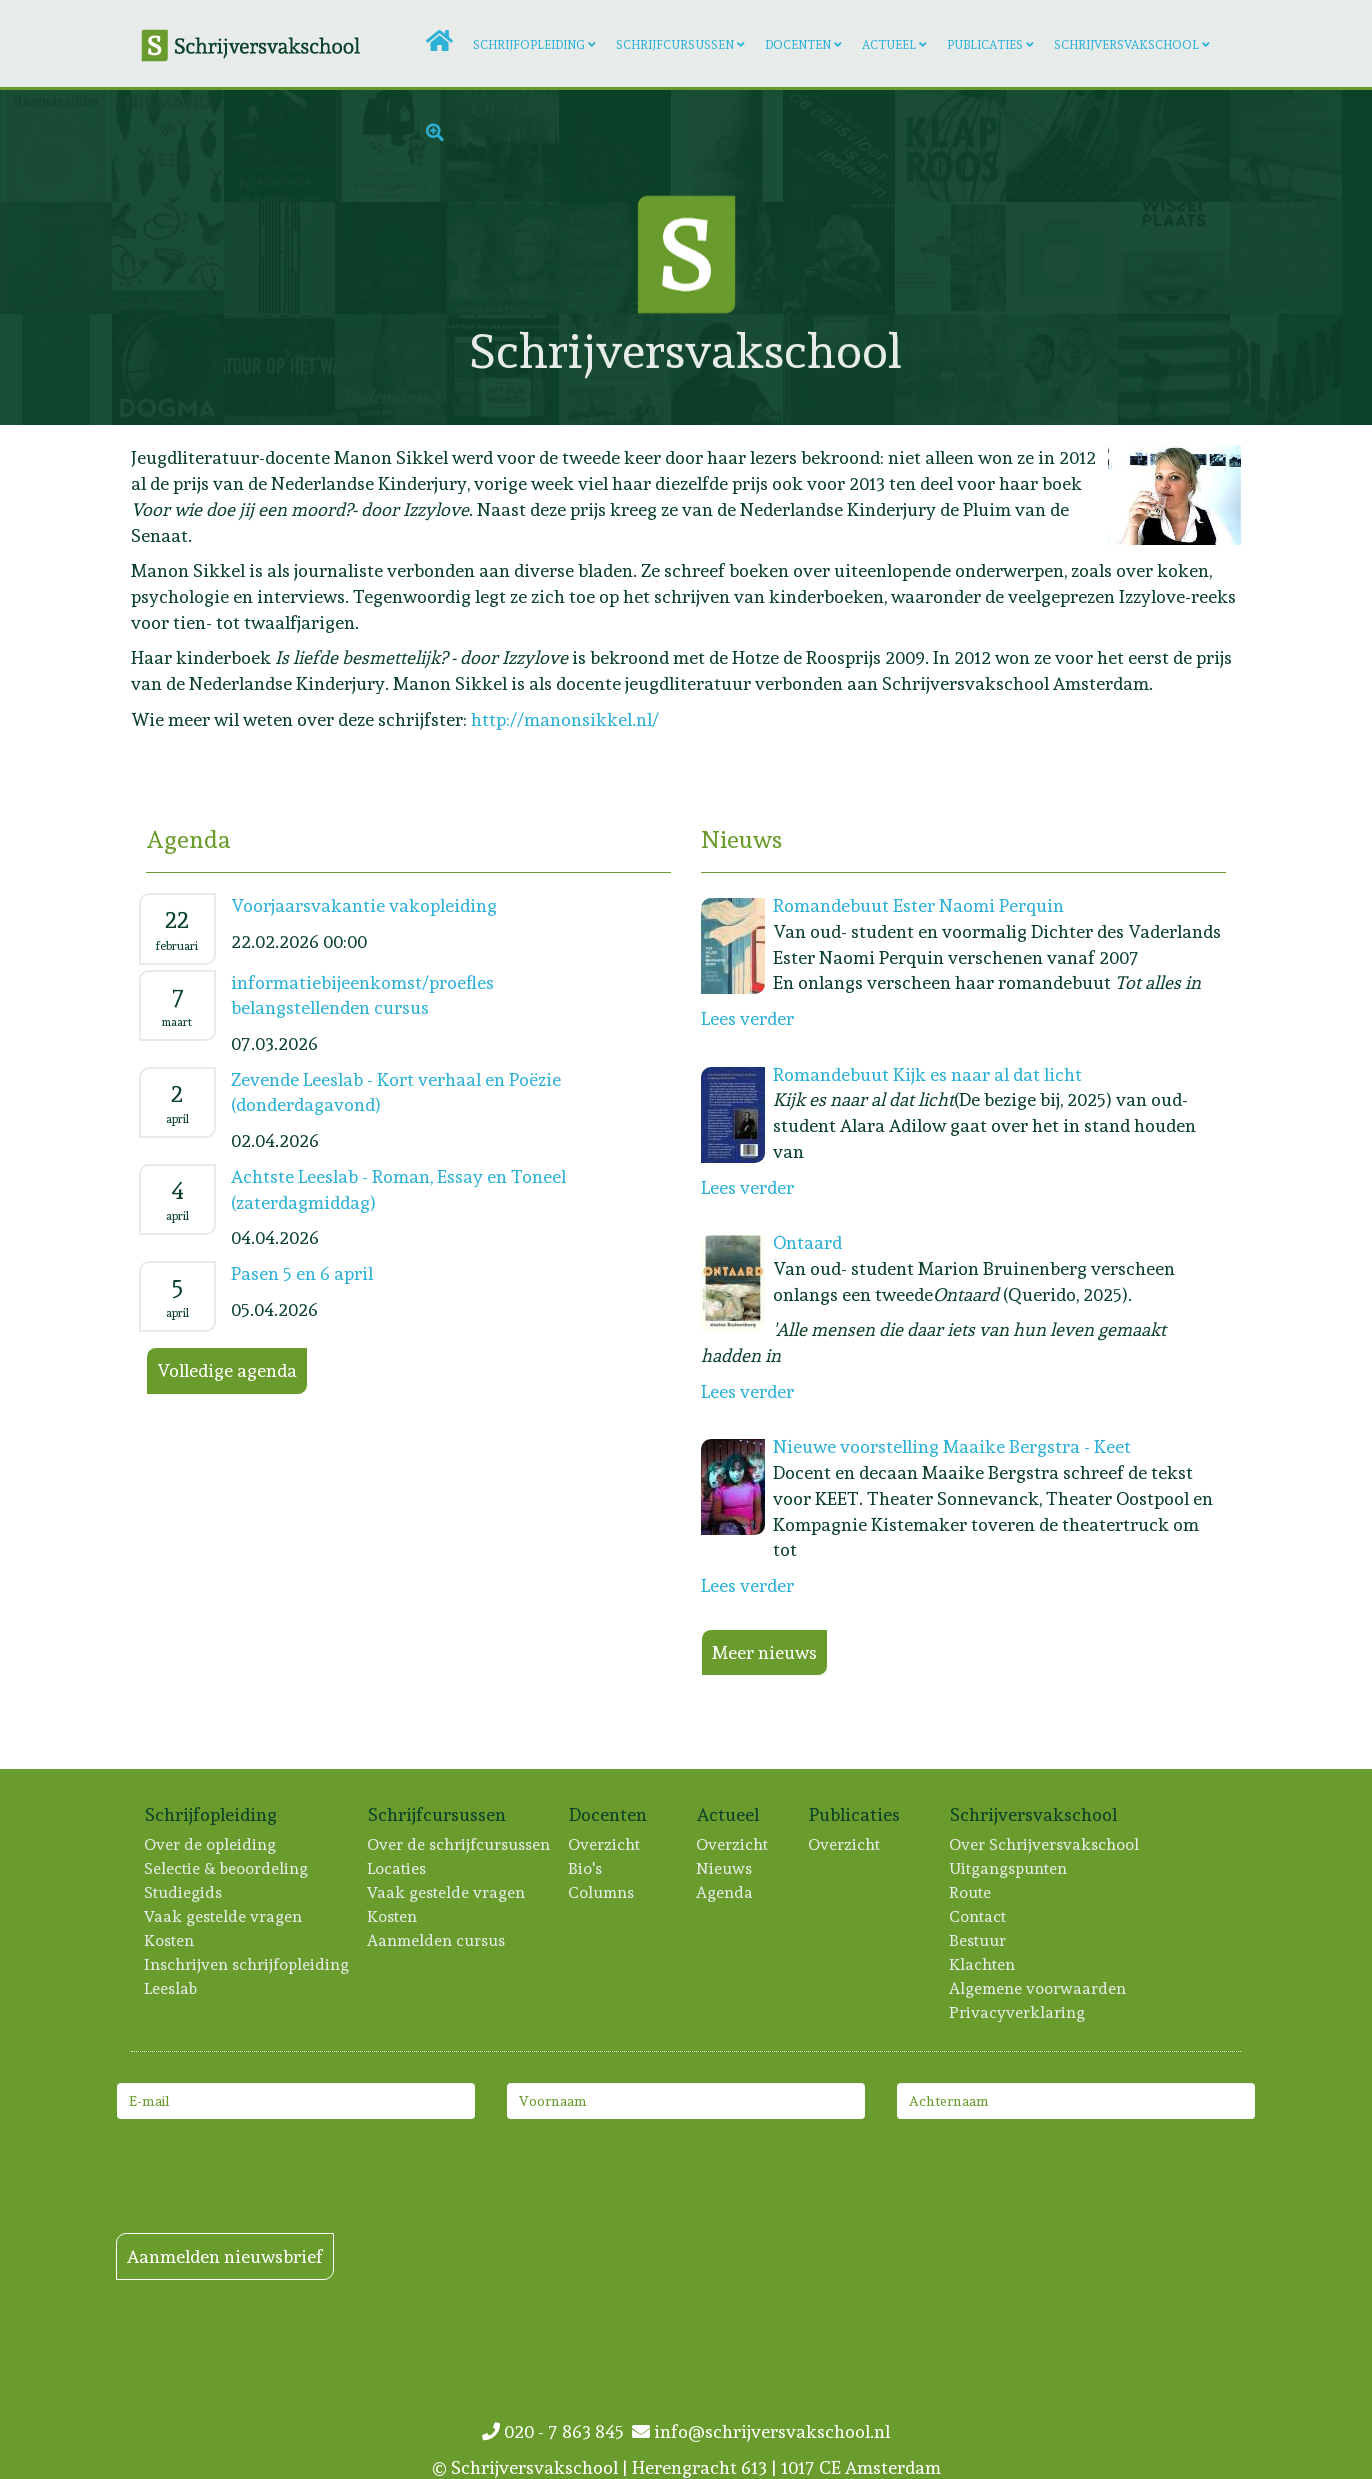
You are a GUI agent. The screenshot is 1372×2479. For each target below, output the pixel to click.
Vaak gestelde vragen (224, 1916)
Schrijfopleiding (529, 45)
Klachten (983, 1964)
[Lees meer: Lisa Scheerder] (1286, 370)
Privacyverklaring (1018, 2012)
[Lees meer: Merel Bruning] (1062, 370)
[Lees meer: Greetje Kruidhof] (1174, 258)
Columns (602, 1892)
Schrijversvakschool (1126, 45)
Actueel (889, 45)
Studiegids (184, 1892)
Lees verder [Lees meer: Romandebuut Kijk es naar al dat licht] (747, 1187)
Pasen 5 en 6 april (302, 1273)
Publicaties (985, 45)
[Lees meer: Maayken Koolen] (951, 258)
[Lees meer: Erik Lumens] (280, 370)
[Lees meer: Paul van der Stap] (56, 258)
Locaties (397, 1868)
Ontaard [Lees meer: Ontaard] (807, 1242)
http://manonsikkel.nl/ (565, 719)
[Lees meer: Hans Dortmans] (951, 370)
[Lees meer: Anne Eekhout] (168, 370)
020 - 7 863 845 (557, 2431)
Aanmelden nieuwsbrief (225, 2256)
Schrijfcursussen (675, 45)
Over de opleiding (211, 1844)
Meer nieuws (764, 1652)
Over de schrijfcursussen (459, 1844)
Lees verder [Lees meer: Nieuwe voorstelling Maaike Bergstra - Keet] (747, 1585)
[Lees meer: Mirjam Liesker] (168, 258)
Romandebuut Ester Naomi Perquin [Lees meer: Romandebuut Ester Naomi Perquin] (918, 905)
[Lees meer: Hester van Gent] (391, 258)
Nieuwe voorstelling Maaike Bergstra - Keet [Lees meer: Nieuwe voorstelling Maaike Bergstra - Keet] (952, 1446)
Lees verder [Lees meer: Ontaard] (747, 1391)
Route (971, 1892)
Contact (978, 1916)
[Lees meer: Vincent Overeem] (1286, 146)
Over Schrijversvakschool (1045, 1844)
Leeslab (171, 1988)
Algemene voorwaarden (1038, 1988)
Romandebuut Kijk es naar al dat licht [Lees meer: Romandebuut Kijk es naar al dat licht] (927, 1074)
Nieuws (725, 1868)
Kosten (170, 1940)
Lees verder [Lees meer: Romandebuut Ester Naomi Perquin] (747, 1018)
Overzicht (605, 1844)
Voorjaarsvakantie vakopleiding (364, 905)
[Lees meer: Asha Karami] (280, 258)
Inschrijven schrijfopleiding (247, 1964)
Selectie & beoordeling (227, 1868)
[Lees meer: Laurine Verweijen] (56, 370)
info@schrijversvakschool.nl (761, 2431)
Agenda (725, 1892)
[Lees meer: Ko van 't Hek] (1062, 258)
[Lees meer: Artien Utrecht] (56, 146)
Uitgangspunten (1009, 1868)
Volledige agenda (227, 1370)
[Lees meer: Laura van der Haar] (391, 370)
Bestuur (978, 1940)
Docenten (798, 45)
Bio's (586, 1868)
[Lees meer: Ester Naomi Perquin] (1286, 258)
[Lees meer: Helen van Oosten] (1174, 370)
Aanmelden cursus (437, 1940)
